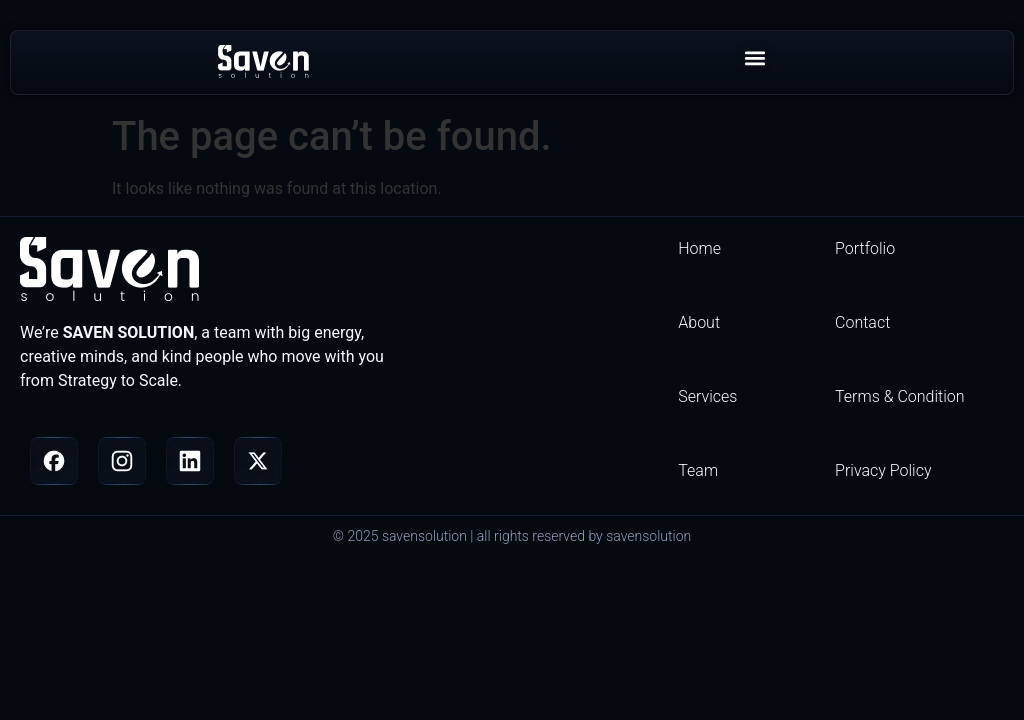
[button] (754, 57)
